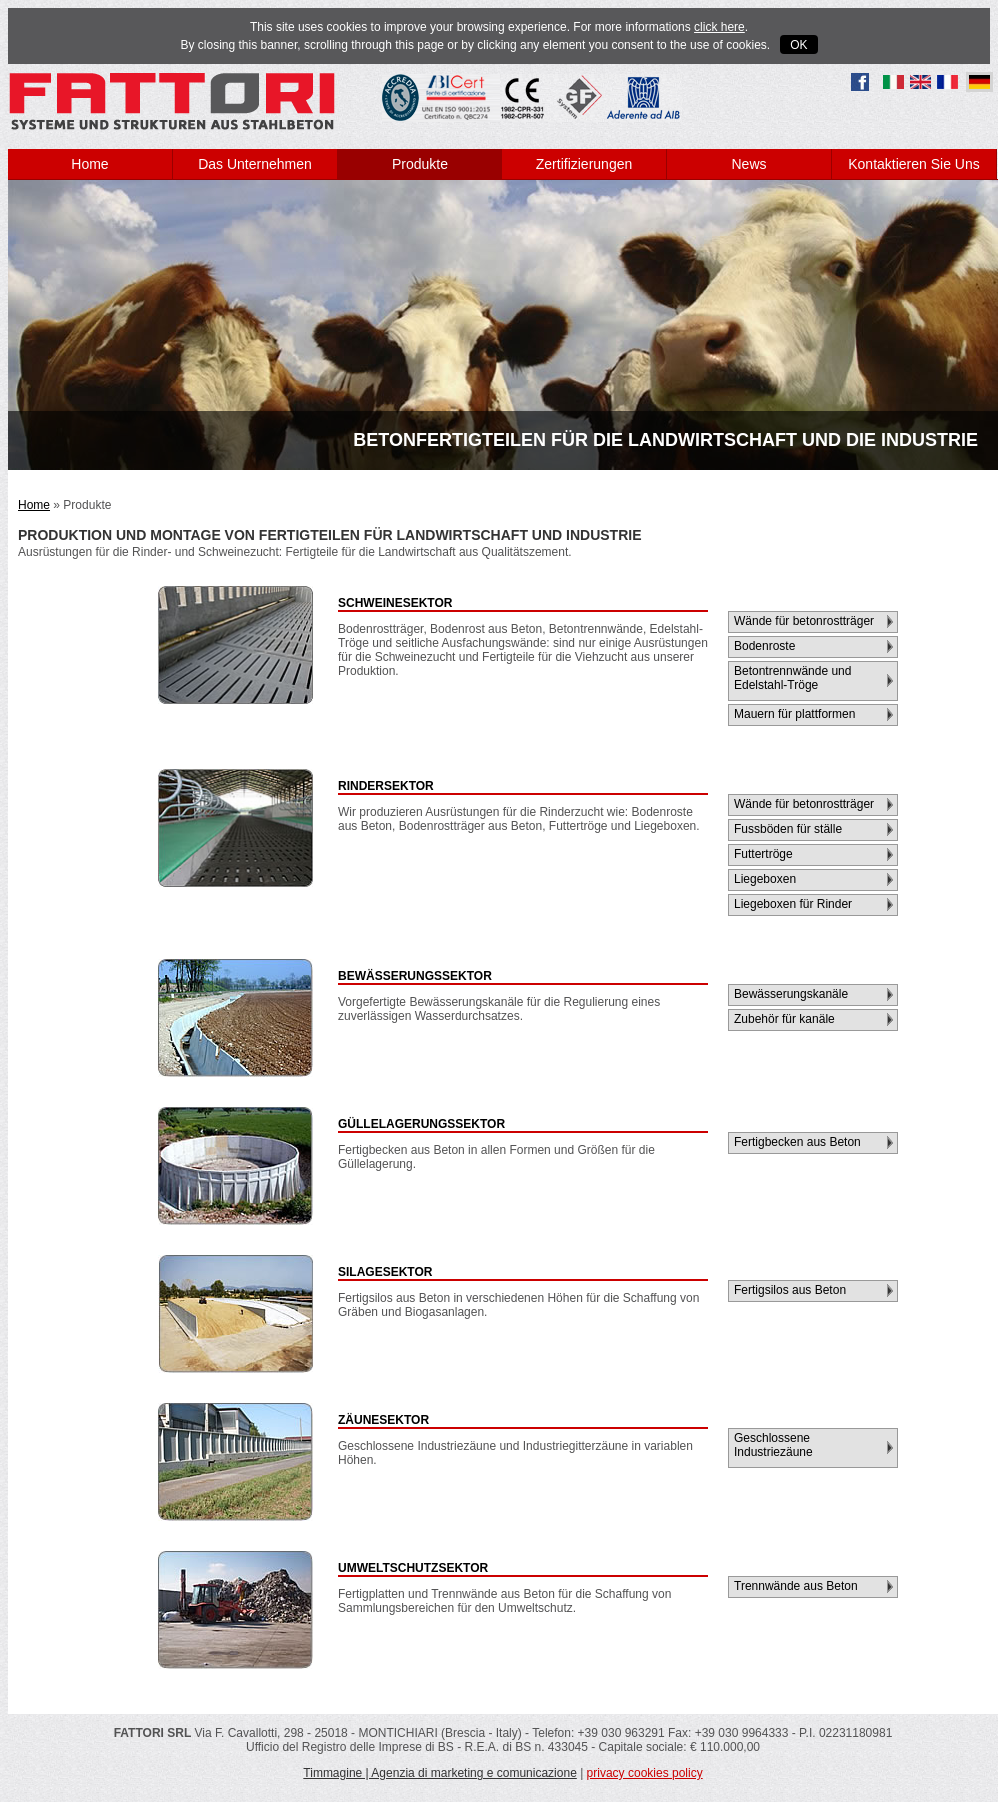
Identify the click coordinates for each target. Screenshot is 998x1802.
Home (89, 164)
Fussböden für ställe (788, 829)
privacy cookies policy (645, 1773)
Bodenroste (764, 646)
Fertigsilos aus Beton (790, 1290)
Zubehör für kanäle (784, 1019)
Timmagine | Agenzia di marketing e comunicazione (439, 1773)
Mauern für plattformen (794, 714)
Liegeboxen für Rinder (793, 904)
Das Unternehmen (255, 164)
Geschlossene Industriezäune (773, 1445)
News (748, 164)
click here (719, 27)
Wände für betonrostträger (804, 621)
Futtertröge (763, 854)
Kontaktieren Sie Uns (914, 164)
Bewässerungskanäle (791, 994)
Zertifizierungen (584, 164)
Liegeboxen (765, 879)
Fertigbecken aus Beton (797, 1142)
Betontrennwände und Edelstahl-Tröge (792, 678)
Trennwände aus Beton (796, 1586)
